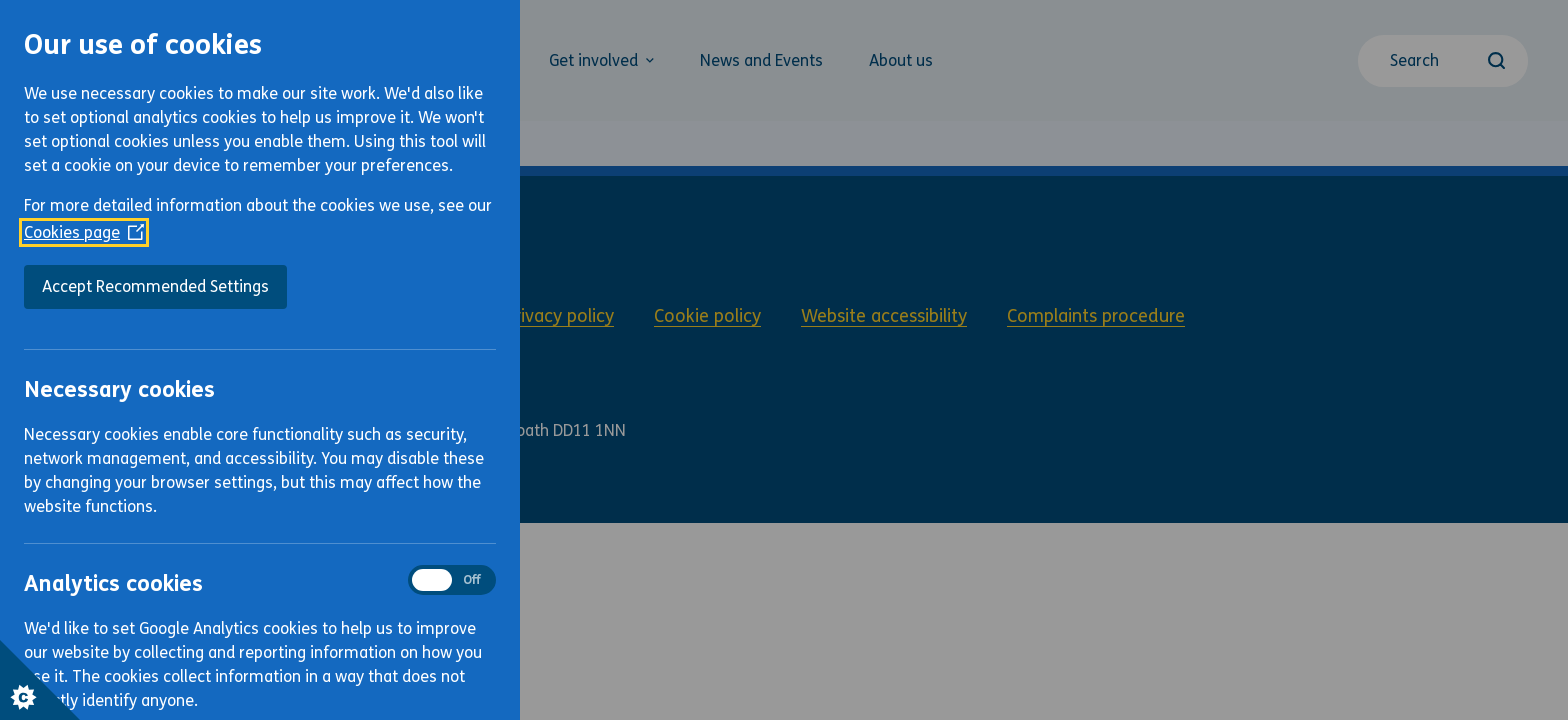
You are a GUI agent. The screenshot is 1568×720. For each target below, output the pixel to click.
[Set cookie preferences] (40, 680)
